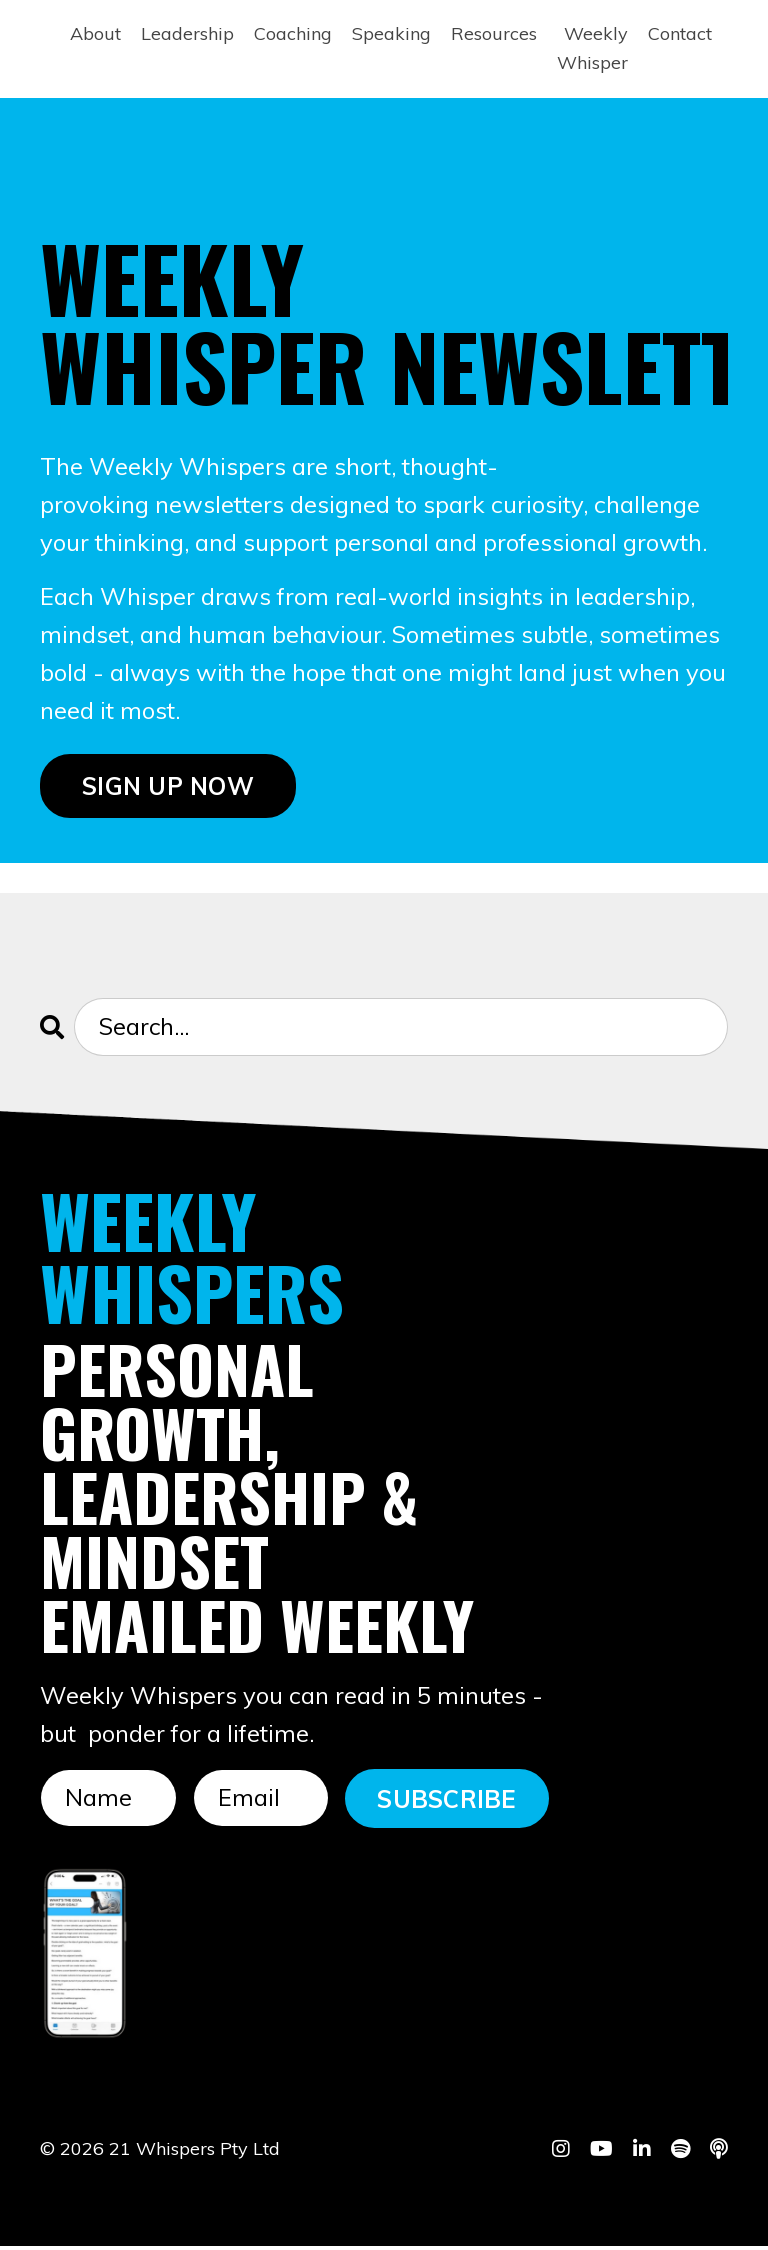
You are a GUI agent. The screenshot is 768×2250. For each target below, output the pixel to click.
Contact (680, 33)
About (95, 33)
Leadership (187, 33)
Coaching (293, 33)
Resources (494, 33)
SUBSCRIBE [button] (446, 1801)
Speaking (391, 33)
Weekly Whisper (592, 48)
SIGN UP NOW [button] (168, 787)
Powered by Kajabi (666, 2198)
